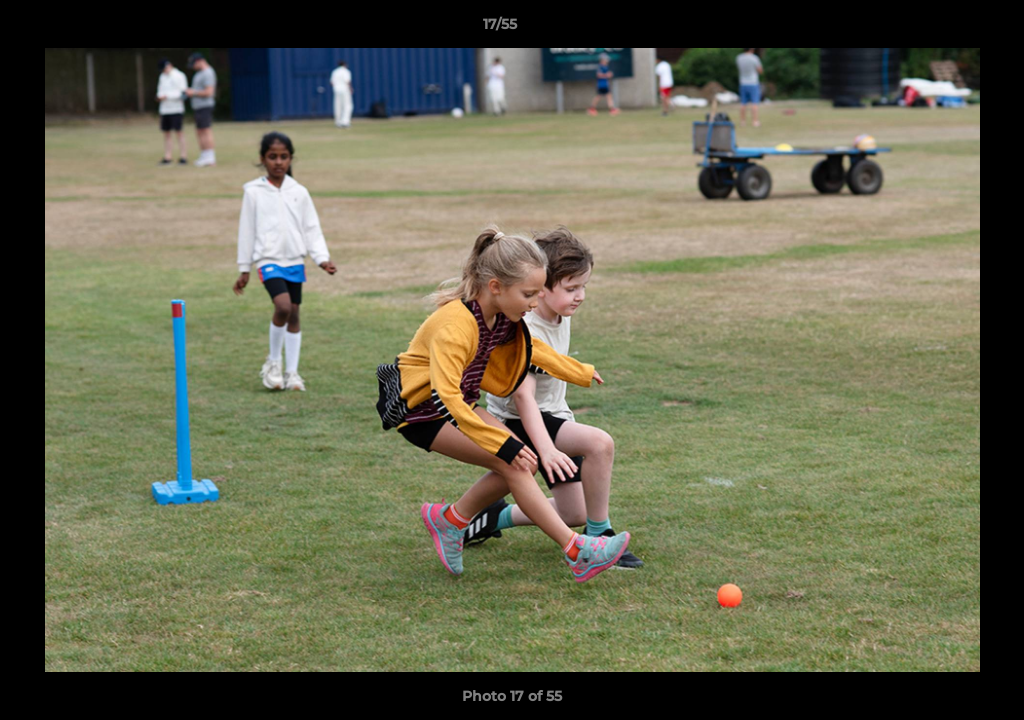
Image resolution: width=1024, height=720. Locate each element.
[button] (940, 29)
